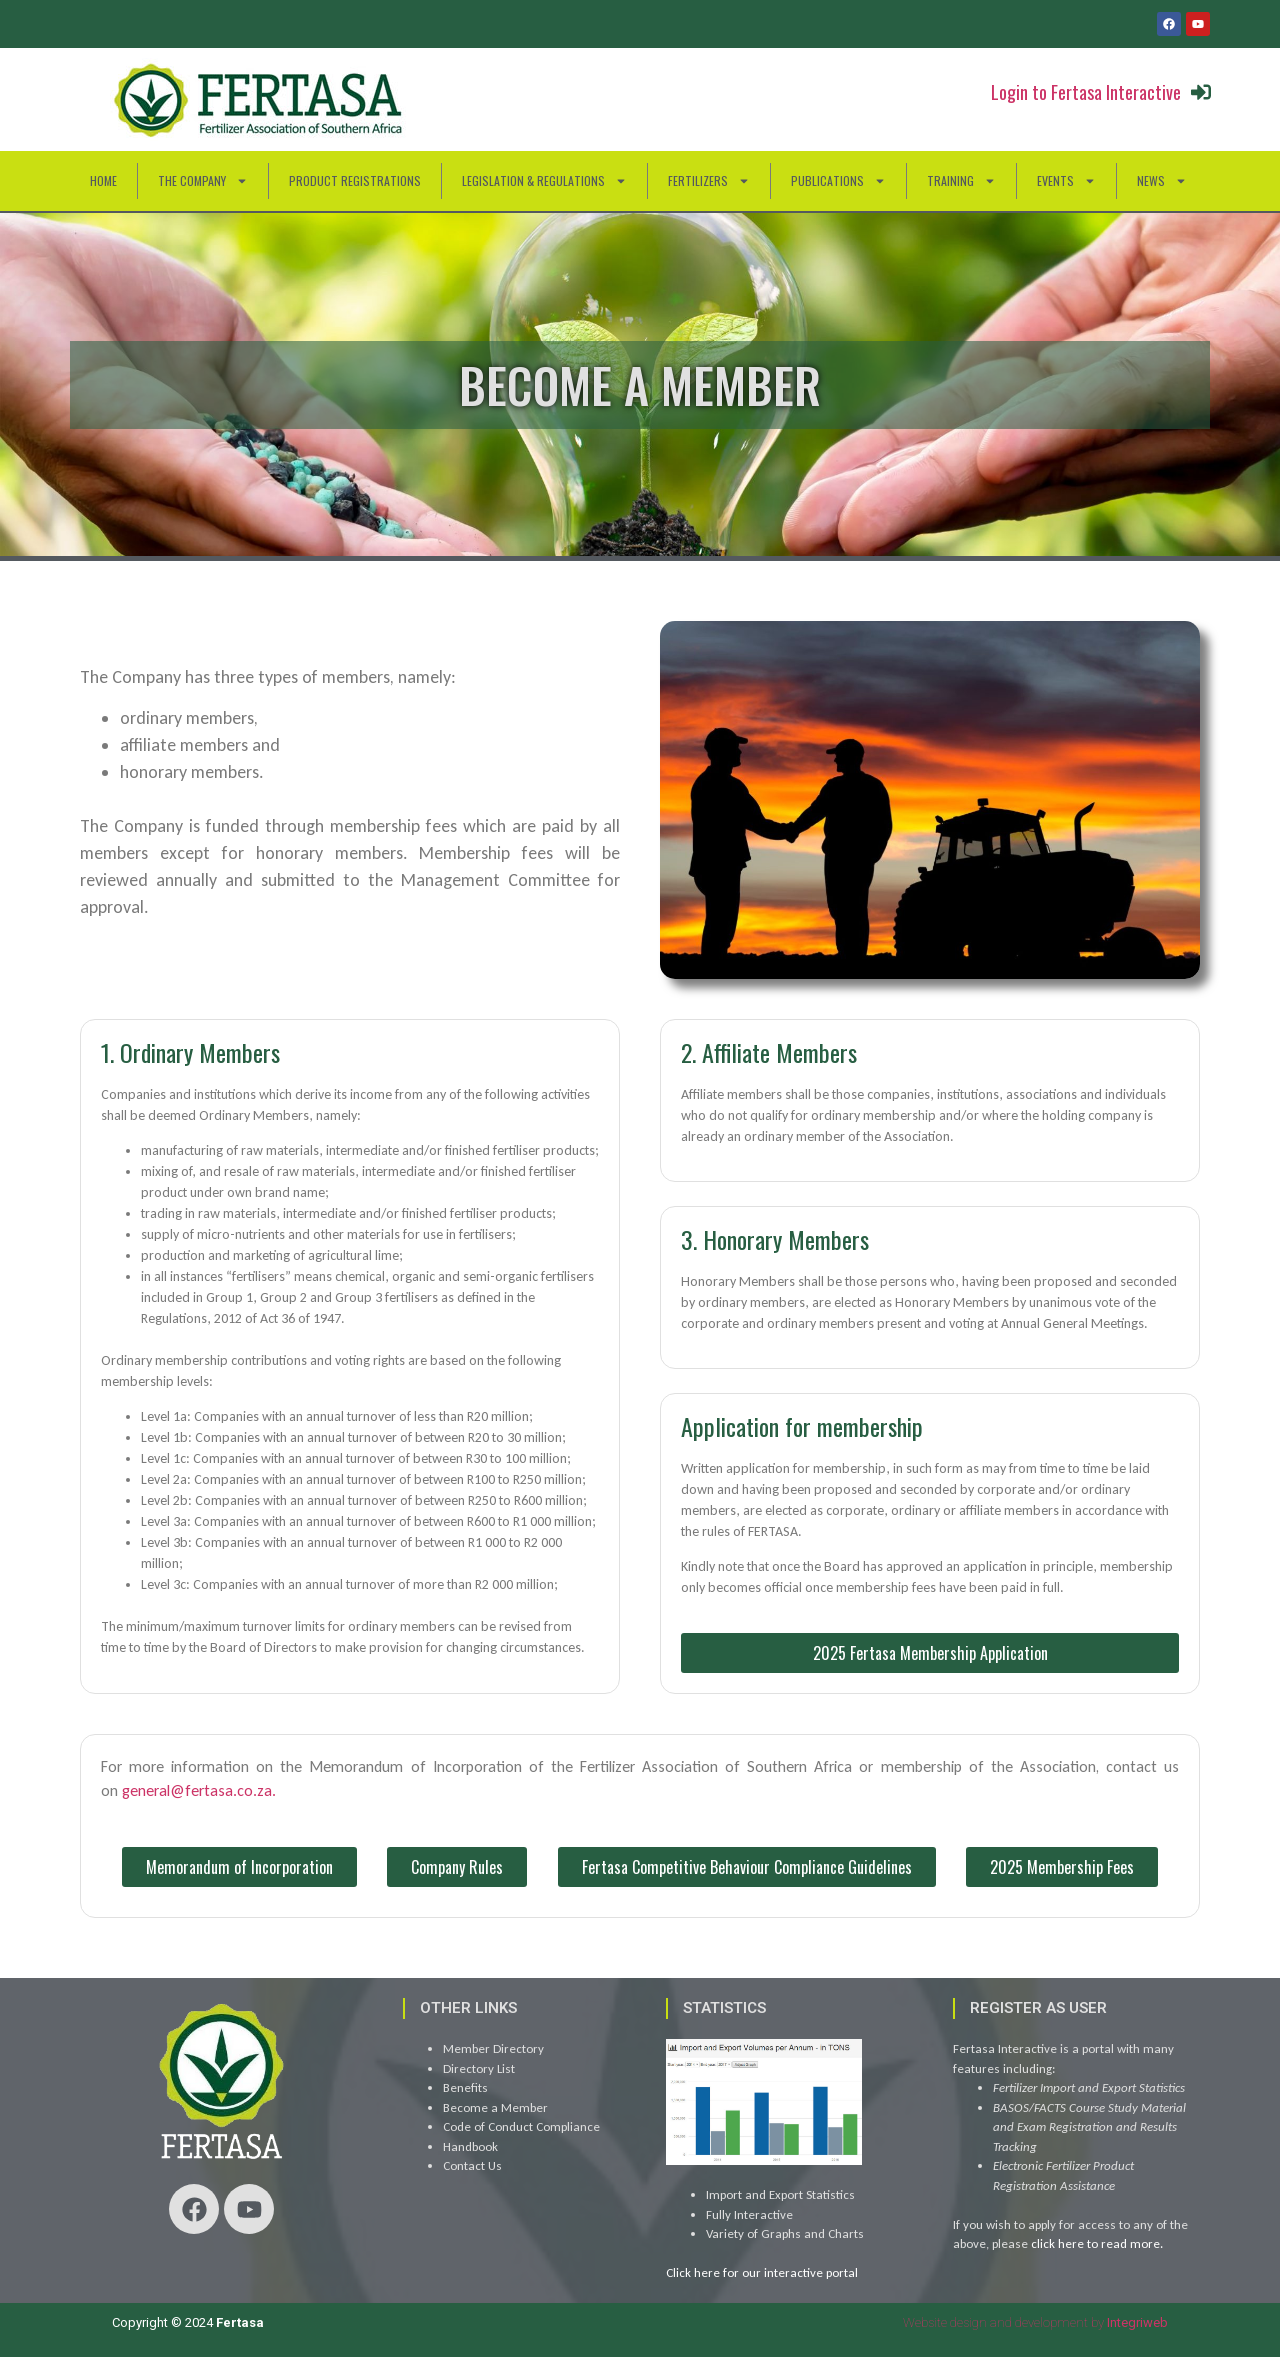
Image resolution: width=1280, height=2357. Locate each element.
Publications (838, 181)
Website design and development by (1035, 2322)
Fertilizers (709, 181)
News (1162, 181)
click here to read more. (1097, 2243)
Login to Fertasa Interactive (1086, 92)
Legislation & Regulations (544, 181)
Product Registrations (355, 180)
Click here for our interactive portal (762, 2272)
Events (1066, 181)
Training (961, 181)
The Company (203, 181)
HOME (103, 180)
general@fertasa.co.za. (199, 1790)
